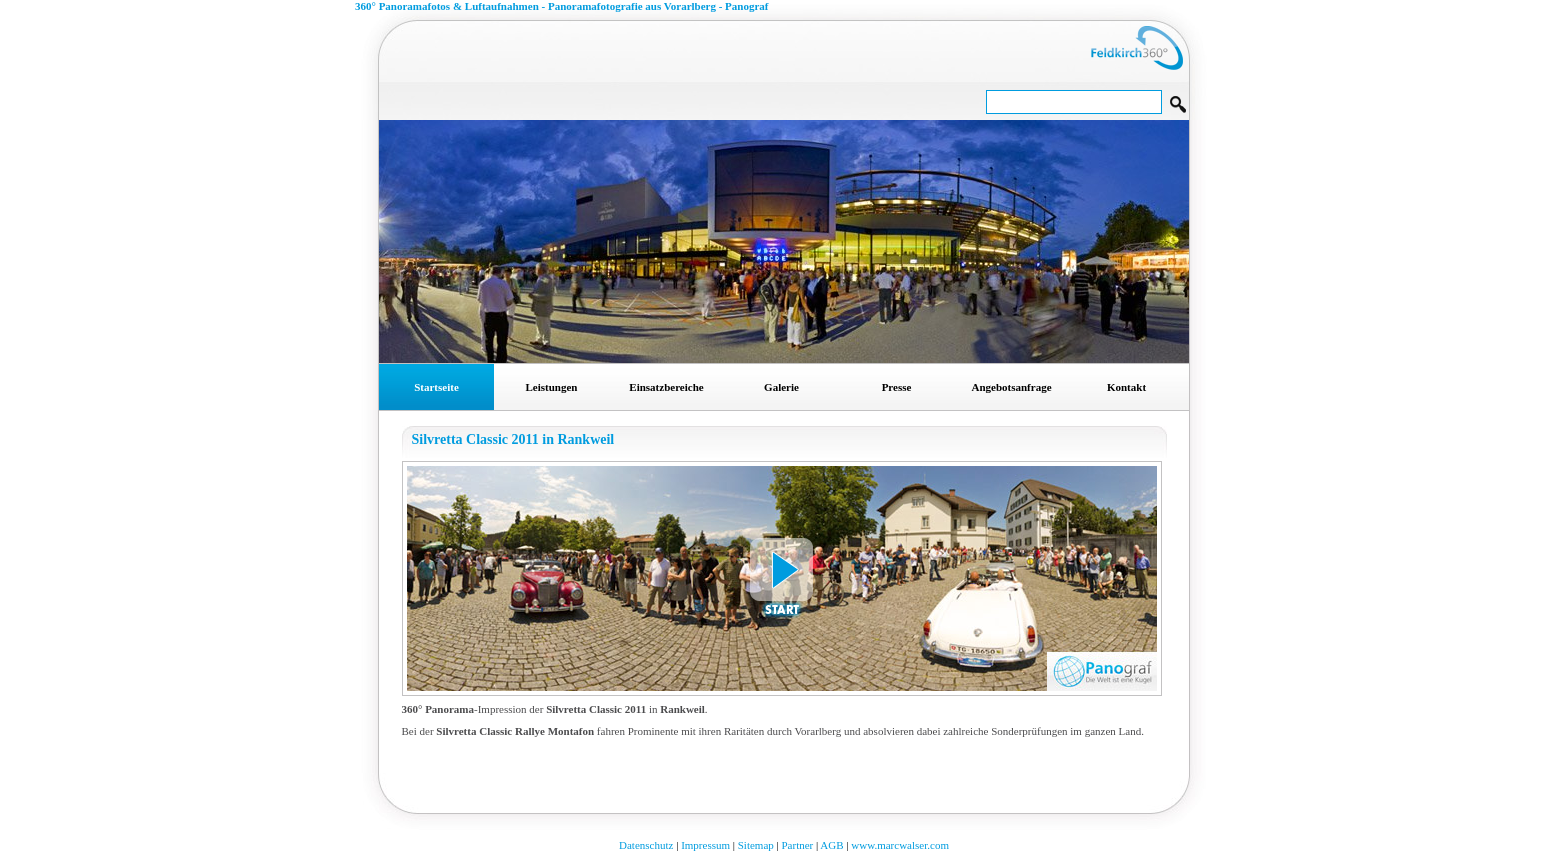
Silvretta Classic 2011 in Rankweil (513, 439)
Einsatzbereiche (666, 387)
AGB (831, 845)
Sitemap (756, 845)
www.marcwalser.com (900, 845)
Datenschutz (646, 845)
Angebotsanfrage (1011, 387)
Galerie (781, 387)
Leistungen (552, 387)
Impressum (705, 845)
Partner (797, 845)
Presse (897, 387)
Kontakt (1126, 387)
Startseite (436, 387)
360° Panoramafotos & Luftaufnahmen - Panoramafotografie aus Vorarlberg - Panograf (562, 6)
